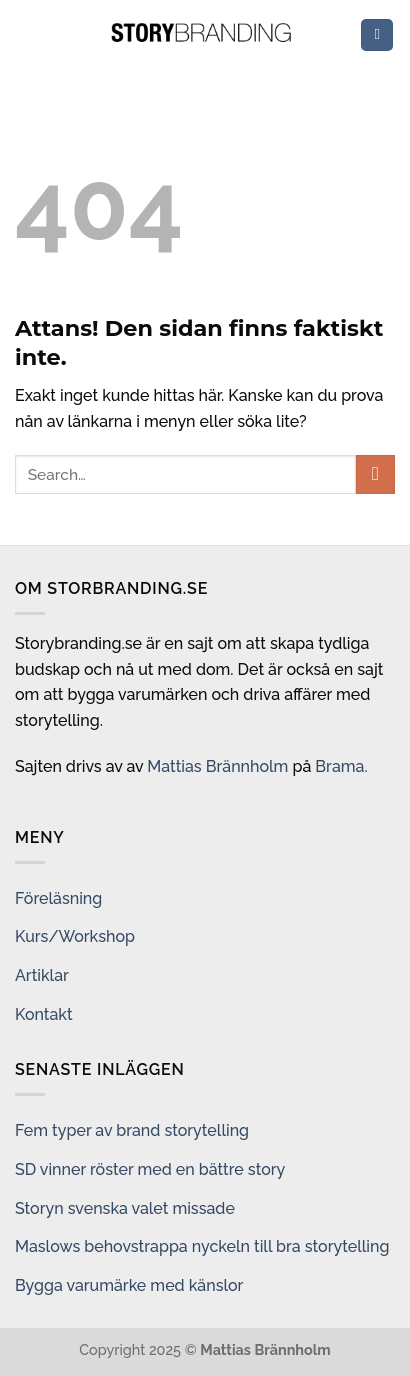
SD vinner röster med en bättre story (150, 1169)
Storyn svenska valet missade (125, 1208)
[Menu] (377, 35)
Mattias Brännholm (217, 766)
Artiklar (42, 975)
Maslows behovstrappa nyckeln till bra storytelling (202, 1246)
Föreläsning (58, 898)
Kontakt (44, 1014)
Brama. (341, 766)
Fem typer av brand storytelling (132, 1130)
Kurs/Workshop (75, 936)
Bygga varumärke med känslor (129, 1285)
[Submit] (375, 474)
